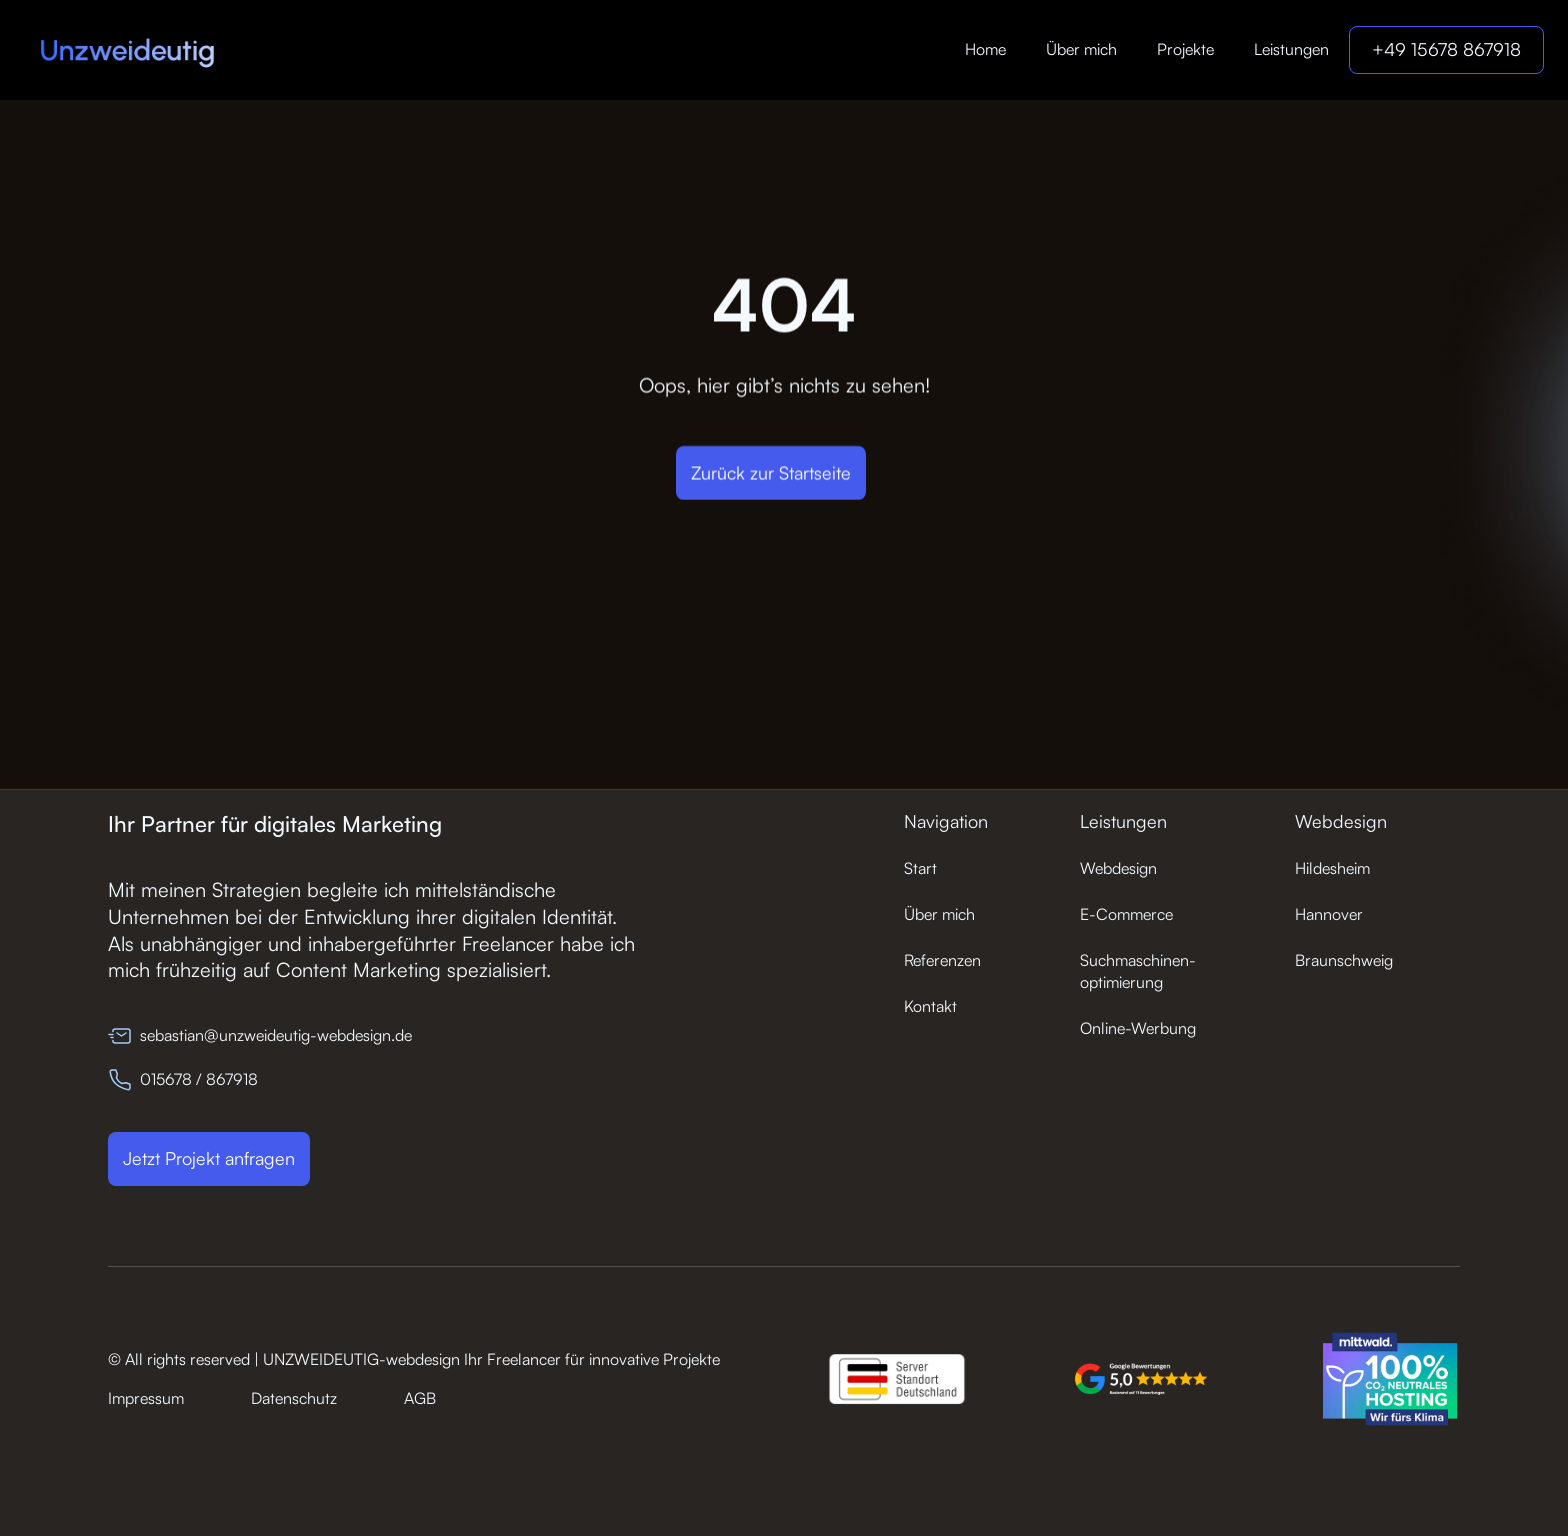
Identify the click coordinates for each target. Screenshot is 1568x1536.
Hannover (1329, 914)
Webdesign (1118, 868)
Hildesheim (1332, 868)
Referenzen (942, 960)
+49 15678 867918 (1446, 49)
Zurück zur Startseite (771, 472)
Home (985, 49)
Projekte (1185, 49)
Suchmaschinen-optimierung (1138, 971)
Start (920, 868)
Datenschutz (294, 1398)
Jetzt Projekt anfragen (209, 1158)
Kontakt (930, 1006)
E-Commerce (1126, 914)
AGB (420, 1398)
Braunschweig (1344, 960)
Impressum (146, 1398)
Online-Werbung (1138, 1028)
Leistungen (1291, 49)
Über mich (1081, 49)
